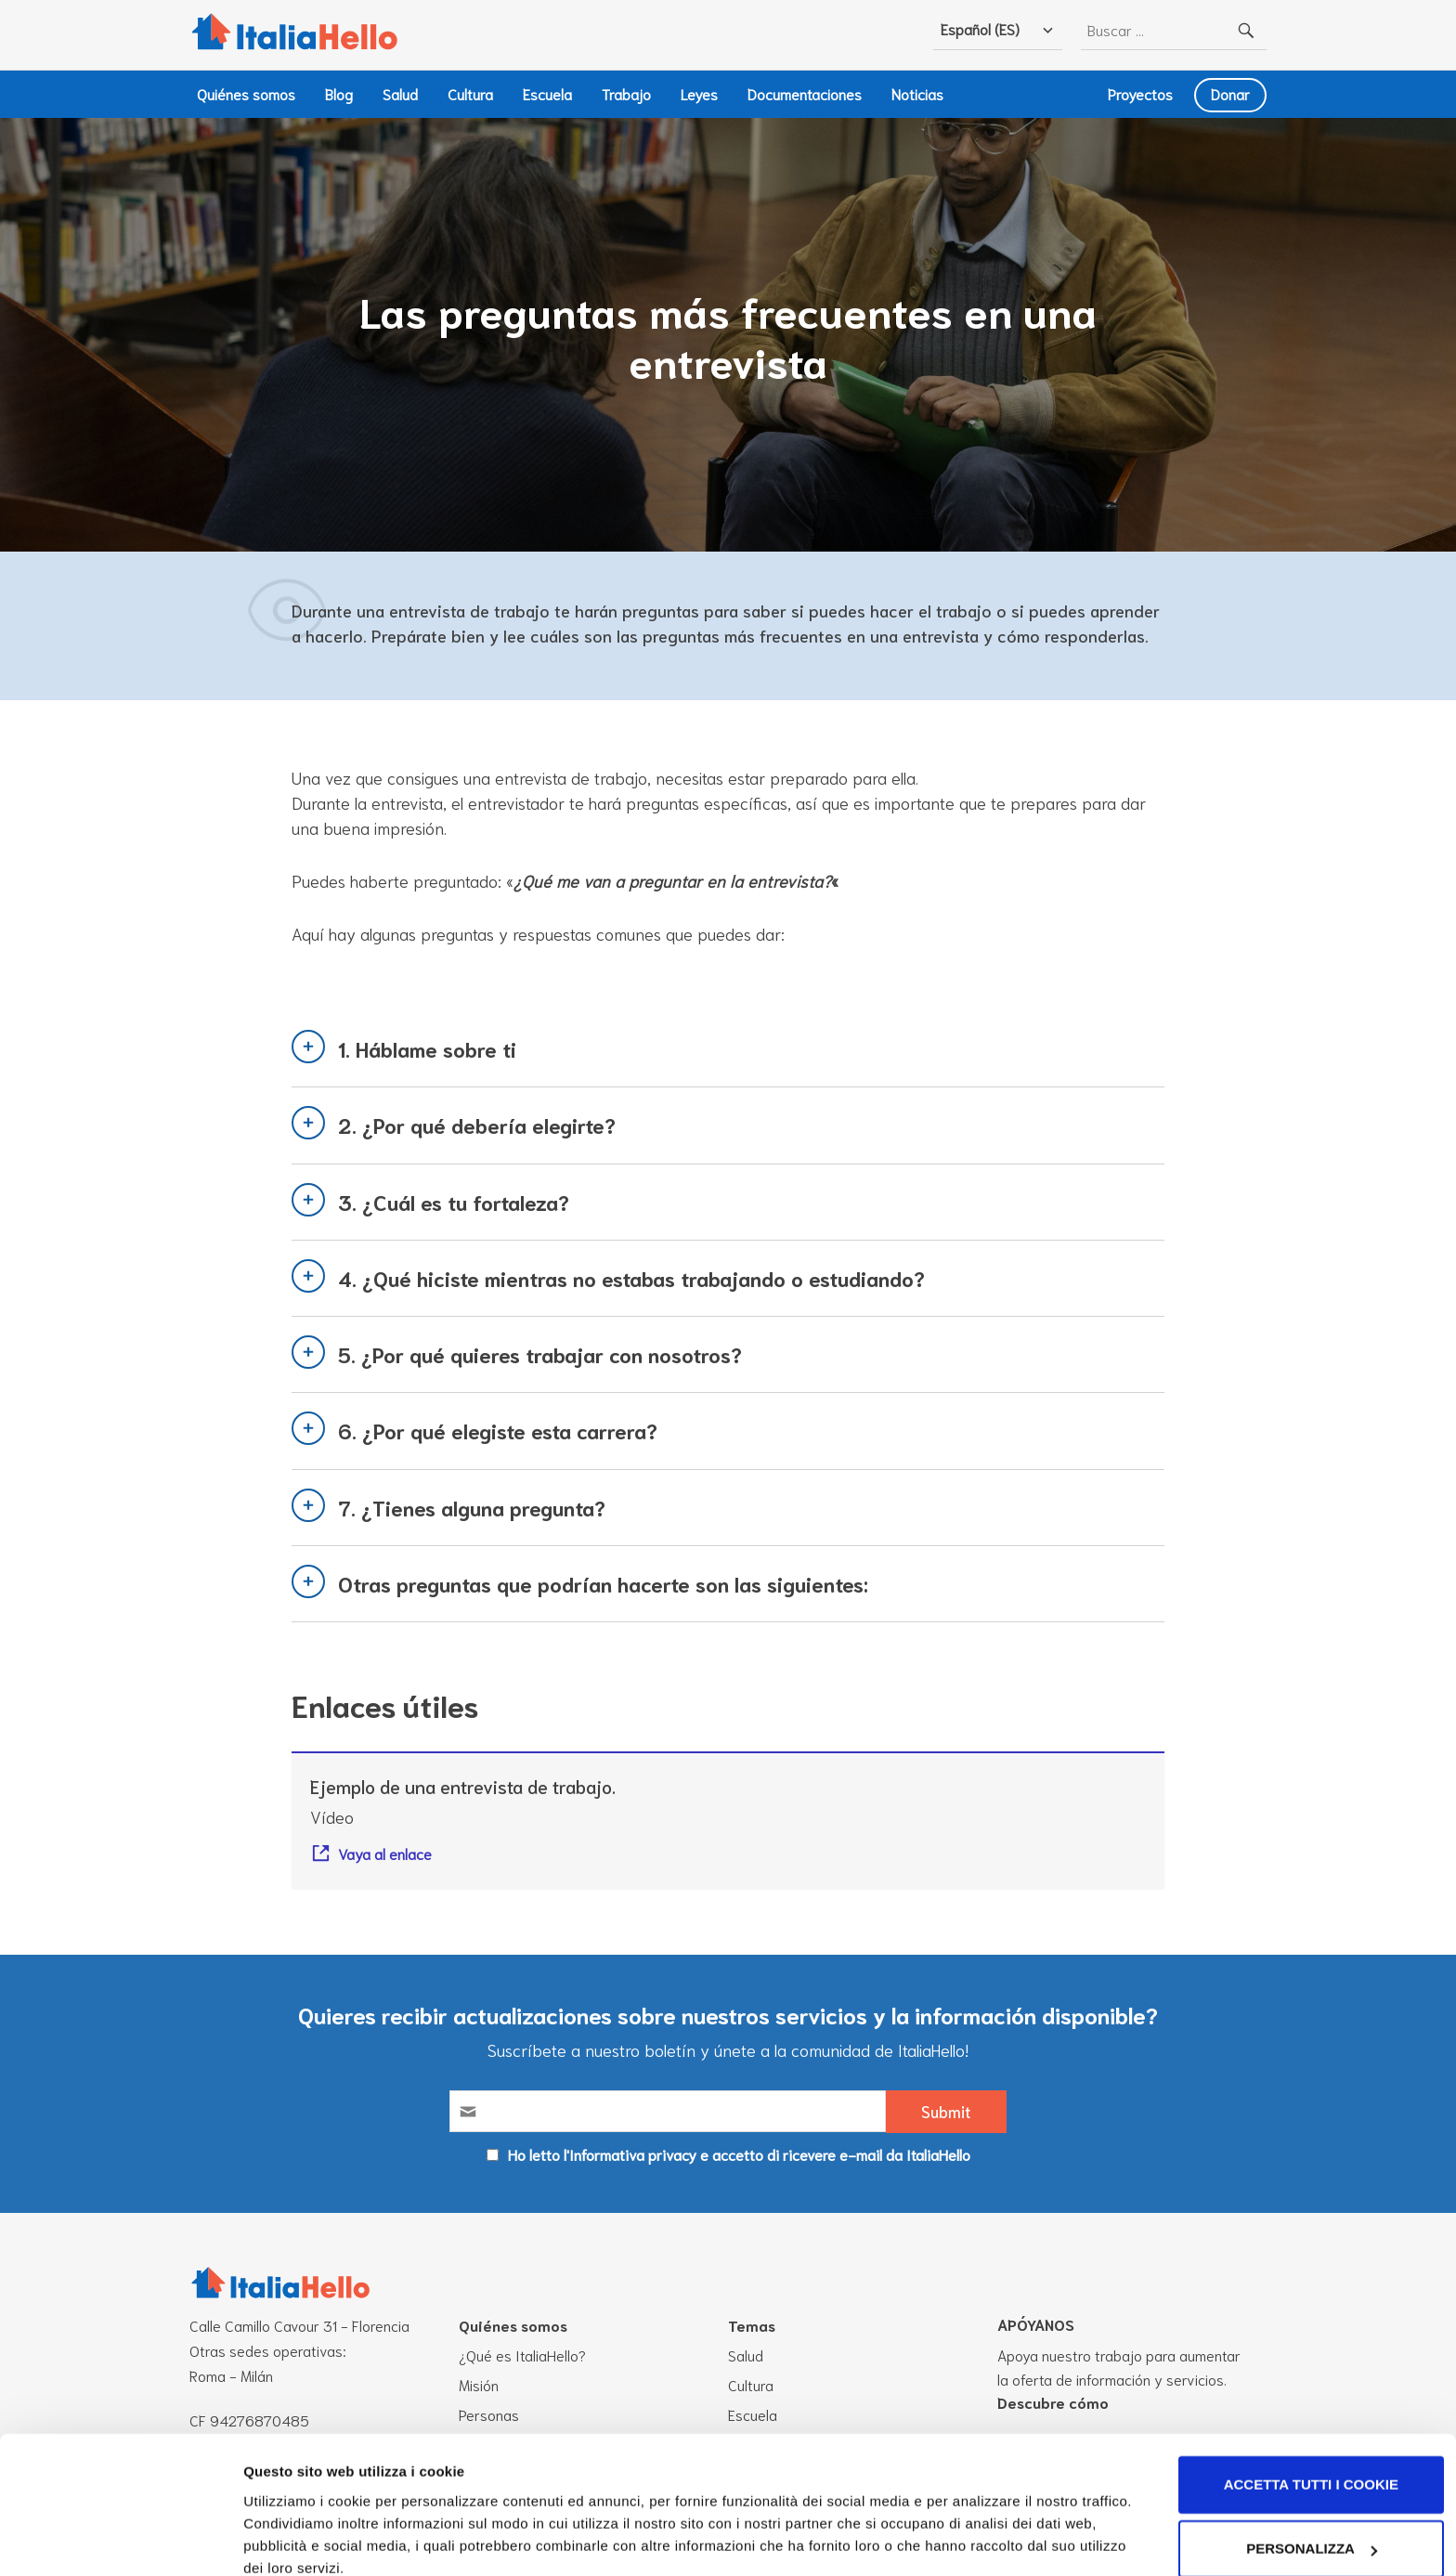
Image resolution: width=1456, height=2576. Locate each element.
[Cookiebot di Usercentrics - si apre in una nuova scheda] (120, 2540)
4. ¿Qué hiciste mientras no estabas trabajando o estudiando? (631, 1278)
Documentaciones (805, 93)
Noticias (917, 93)
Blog (339, 93)
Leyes (699, 93)
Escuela (547, 93)
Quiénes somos (246, 93)
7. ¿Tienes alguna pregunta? (471, 1507)
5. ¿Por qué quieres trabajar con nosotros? (540, 1354)
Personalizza (1301, 2459)
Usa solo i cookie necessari (1300, 2524)
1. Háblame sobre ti (427, 1048)
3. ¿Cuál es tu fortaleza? (453, 1202)
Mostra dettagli (293, 2530)
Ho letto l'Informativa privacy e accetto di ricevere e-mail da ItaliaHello (739, 2154)
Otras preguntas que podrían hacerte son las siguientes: (603, 1583)
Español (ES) (980, 28)
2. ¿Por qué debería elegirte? (477, 1125)
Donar (1230, 93)
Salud (400, 93)
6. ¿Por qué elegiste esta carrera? (497, 1431)
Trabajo (626, 93)
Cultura (470, 93)
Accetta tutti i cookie (1301, 2395)
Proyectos (1140, 93)
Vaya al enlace (385, 1854)
